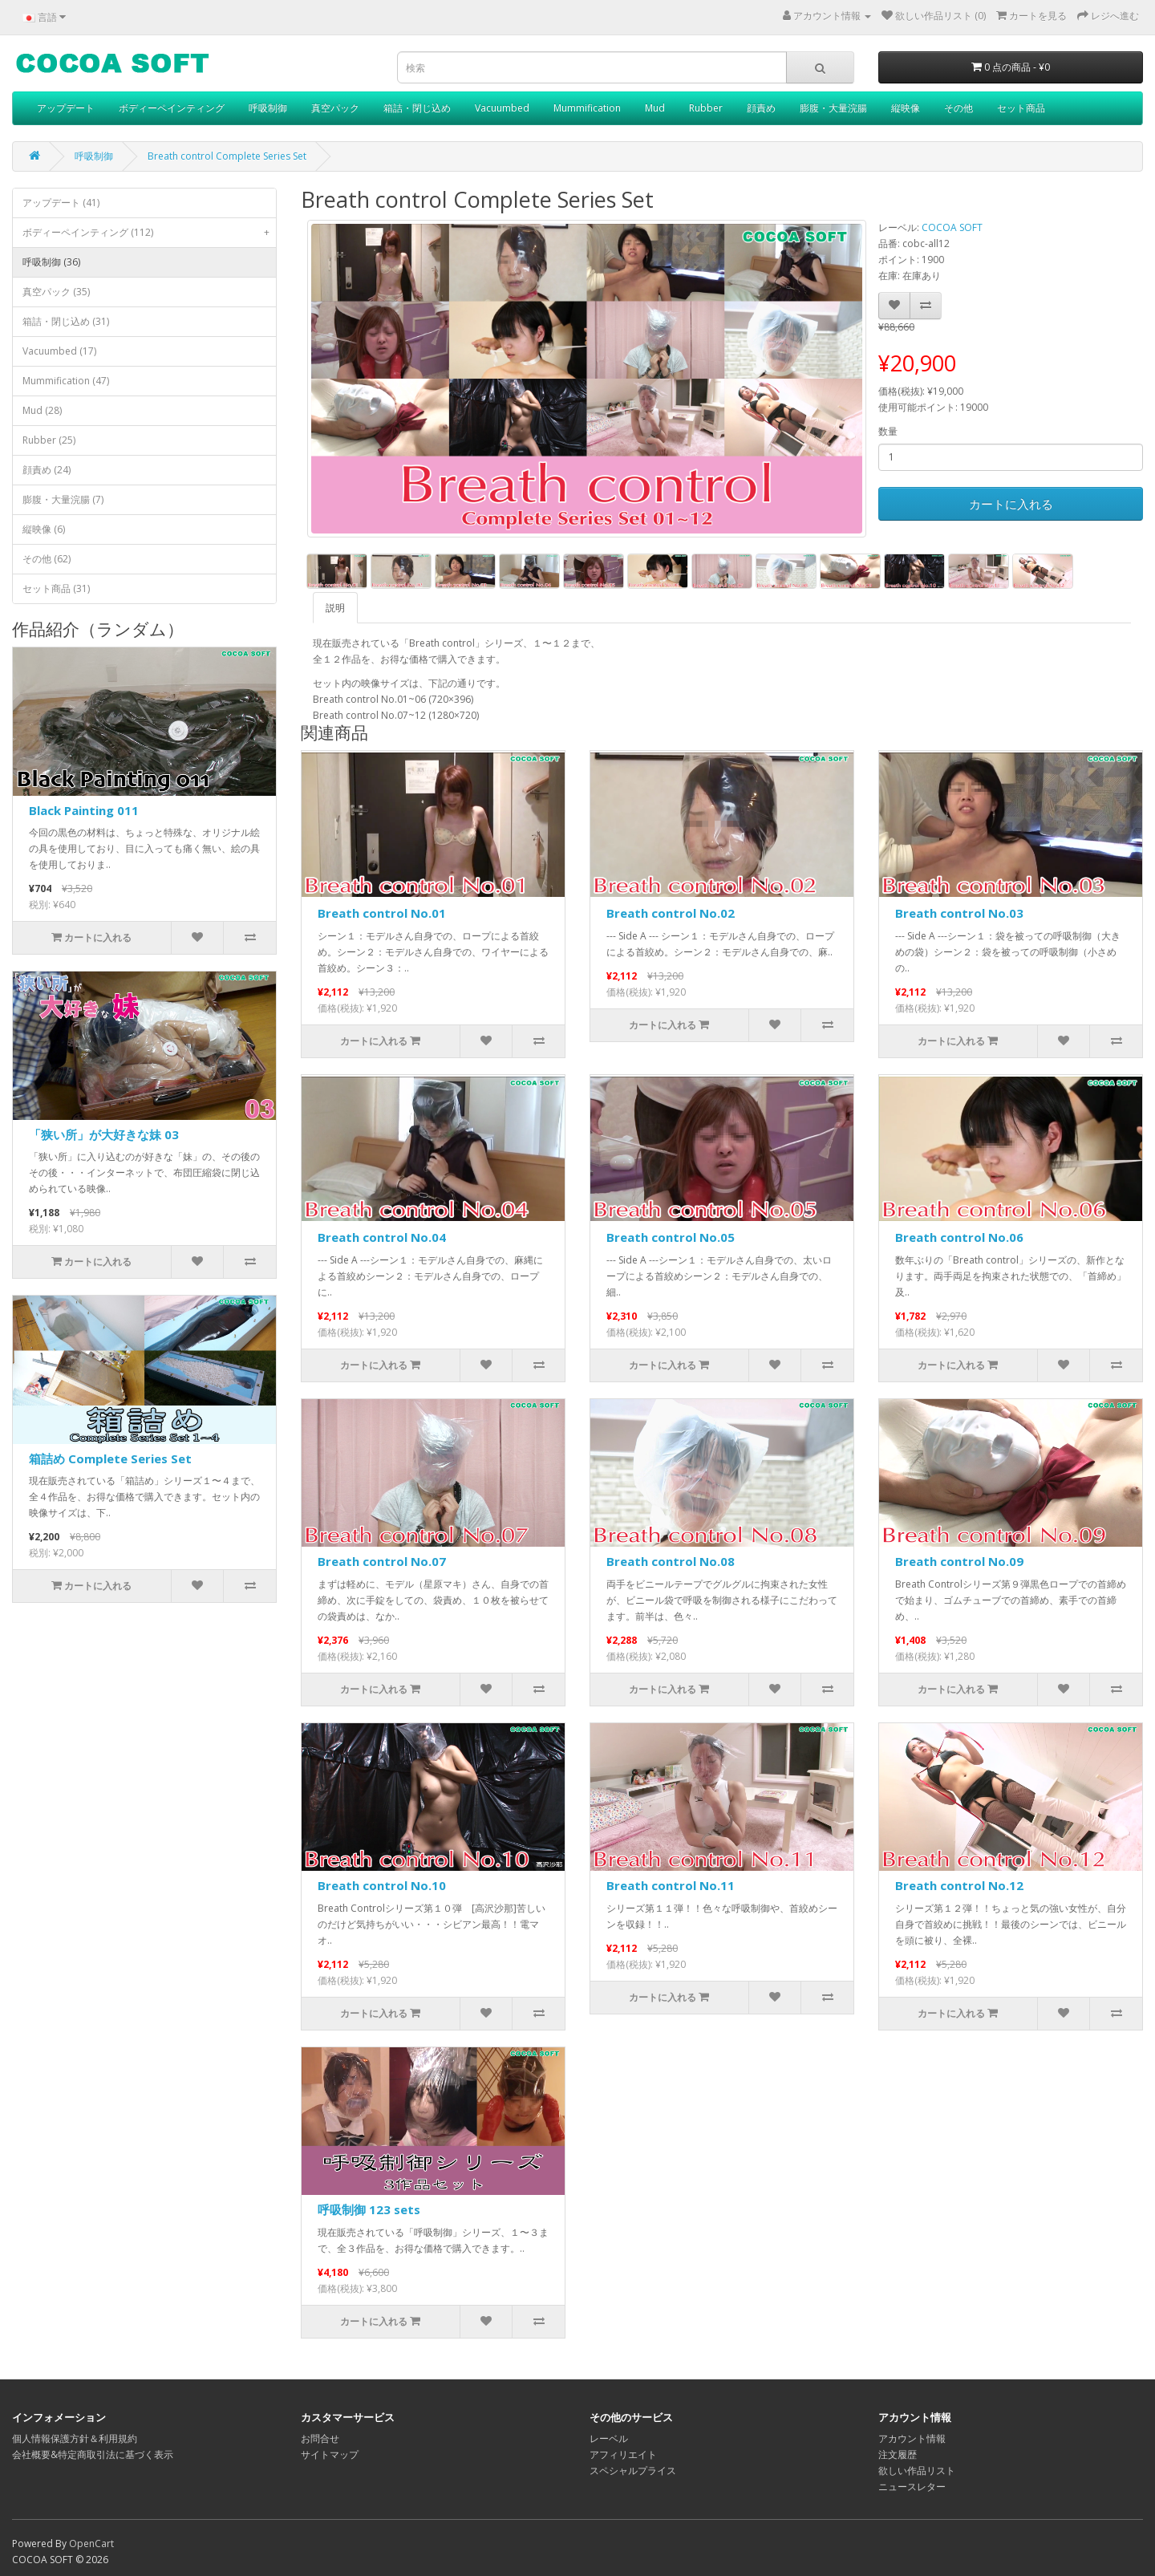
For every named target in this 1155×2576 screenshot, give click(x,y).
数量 (888, 431)
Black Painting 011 (84, 810)
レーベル (609, 2438)
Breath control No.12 (959, 1885)
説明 (335, 608)
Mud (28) (42, 410)
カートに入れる (1011, 504)
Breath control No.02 (670, 913)
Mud (655, 108)
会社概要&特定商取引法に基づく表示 (92, 2454)
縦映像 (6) (43, 529)
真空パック (335, 108)
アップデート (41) (60, 202)
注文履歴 (897, 2454)
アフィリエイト (623, 2454)
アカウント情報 (912, 2438)
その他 (958, 108)
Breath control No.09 (959, 1561)
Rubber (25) (48, 440)
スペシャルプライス (633, 2470)
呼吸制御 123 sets (369, 2209)
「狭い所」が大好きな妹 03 (104, 1134)
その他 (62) (46, 559)
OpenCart (91, 2543)
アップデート (66, 108)
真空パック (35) (56, 291)
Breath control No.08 (670, 1561)
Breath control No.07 (382, 1561)
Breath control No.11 (670, 1885)
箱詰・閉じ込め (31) (65, 321)
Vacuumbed (502, 108)
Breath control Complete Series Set (227, 156)
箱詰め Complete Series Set (110, 1458)
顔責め (761, 108)
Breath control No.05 (670, 1237)
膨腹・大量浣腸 (833, 108)
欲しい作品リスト (916, 2470)
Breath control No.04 (382, 1237)
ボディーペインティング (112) (149, 232)
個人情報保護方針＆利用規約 (74, 2438)
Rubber (706, 108)
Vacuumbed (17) (59, 351)
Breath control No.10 (382, 1885)
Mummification (587, 108)
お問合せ (320, 2438)
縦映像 (905, 108)
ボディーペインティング (172, 108)
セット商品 (1021, 108)
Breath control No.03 (959, 913)
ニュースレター (912, 2486)
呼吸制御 (268, 108)
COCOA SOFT (952, 227)
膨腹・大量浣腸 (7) (62, 499)
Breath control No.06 (959, 1237)
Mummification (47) (65, 380)
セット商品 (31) (56, 588)
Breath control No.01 (382, 913)
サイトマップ (330, 2454)
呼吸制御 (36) (51, 262)
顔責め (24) (46, 470)
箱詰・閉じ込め (417, 108)
